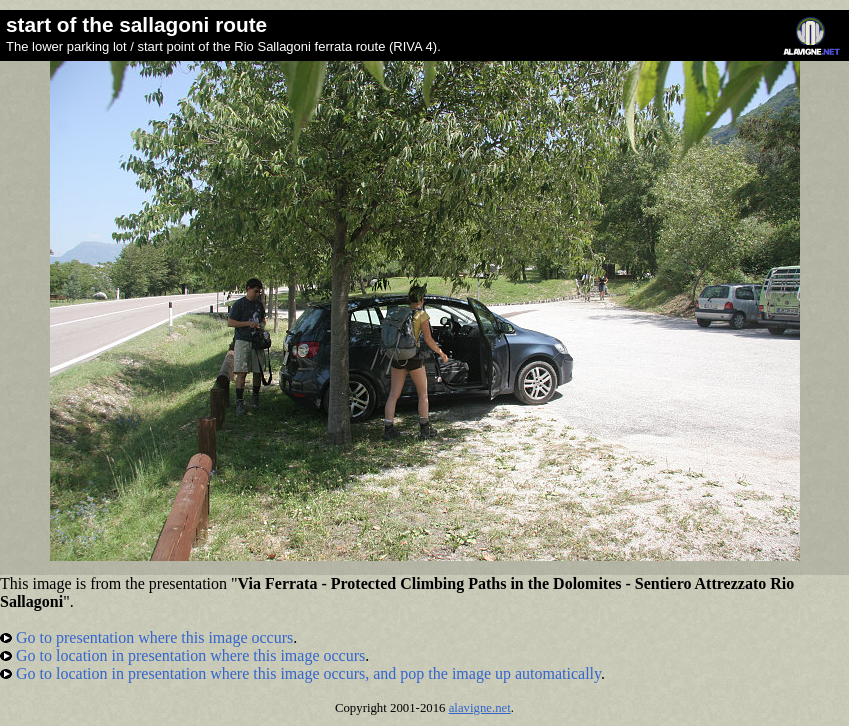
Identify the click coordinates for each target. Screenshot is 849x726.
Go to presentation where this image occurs (146, 637)
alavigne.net (480, 708)
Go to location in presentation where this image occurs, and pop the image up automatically (300, 673)
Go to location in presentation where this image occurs (182, 655)
